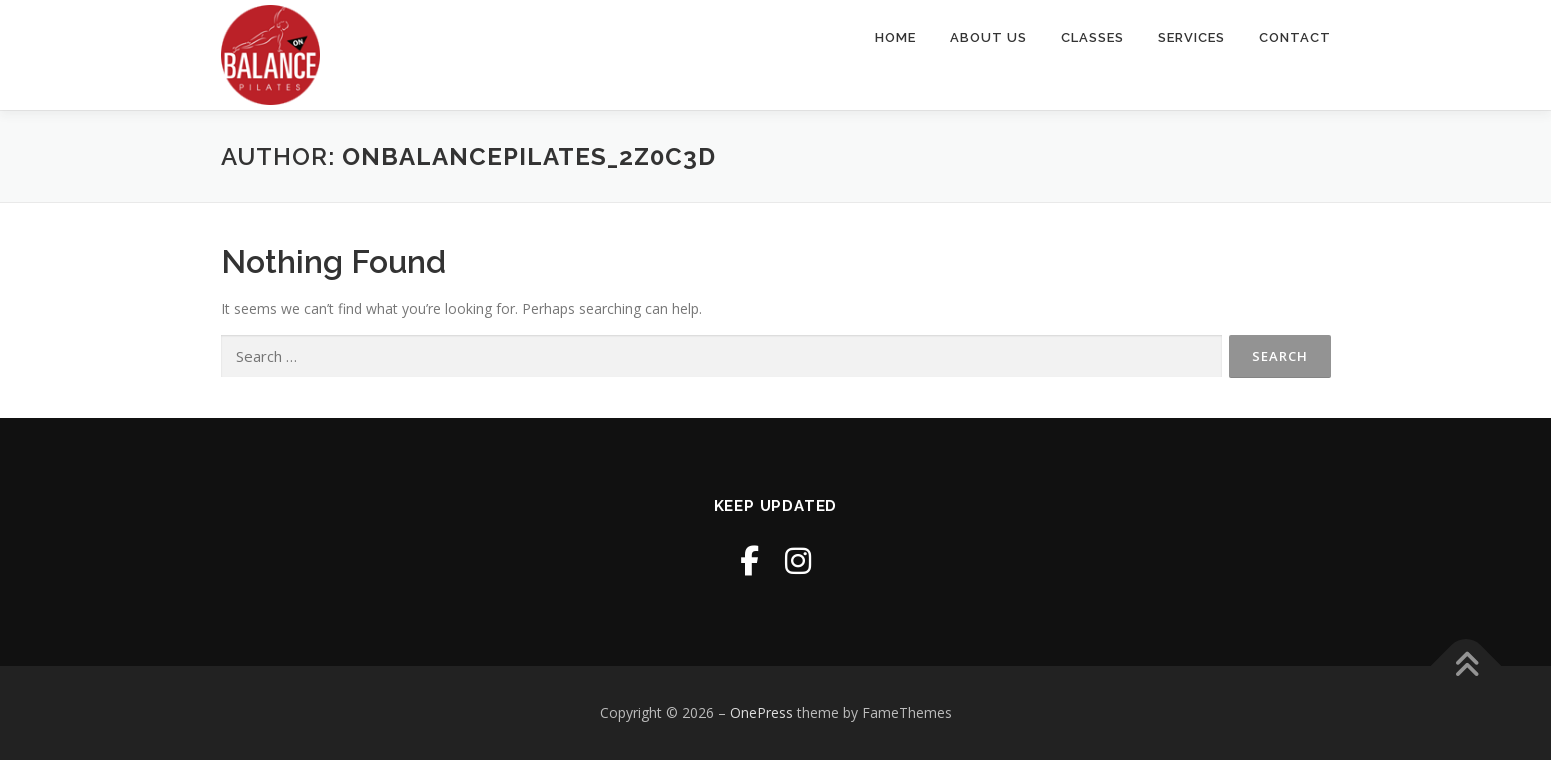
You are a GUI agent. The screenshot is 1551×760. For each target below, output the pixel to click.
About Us (988, 37)
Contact (1295, 37)
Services (1191, 37)
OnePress (761, 712)
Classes (1092, 37)
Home (895, 37)
